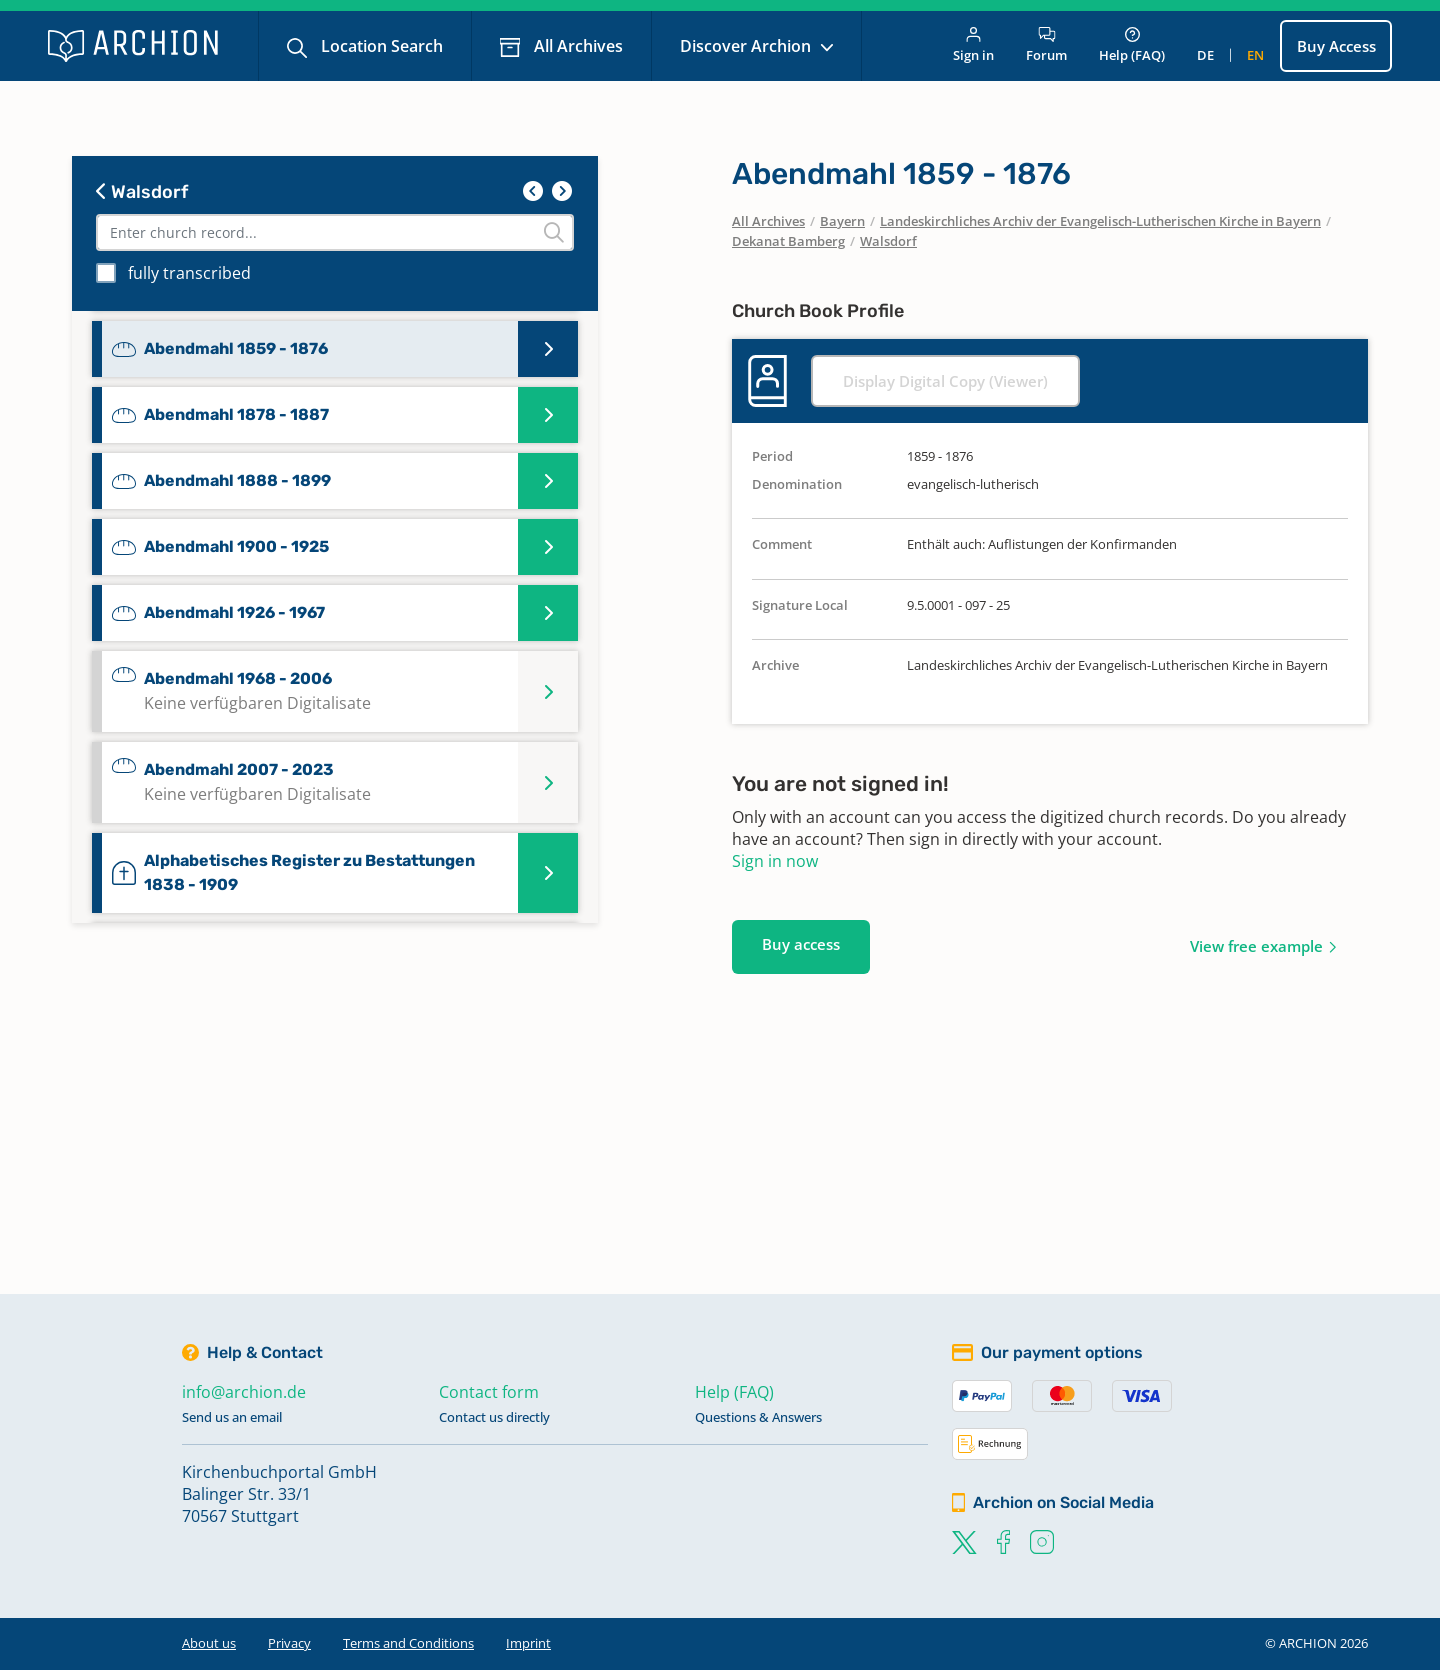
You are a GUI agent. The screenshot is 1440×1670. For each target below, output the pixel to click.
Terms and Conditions (408, 1643)
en (1255, 55)
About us (209, 1643)
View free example (1256, 946)
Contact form (489, 1392)
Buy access (801, 944)
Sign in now (775, 861)
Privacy (289, 1643)
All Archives (576, 46)
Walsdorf (142, 192)
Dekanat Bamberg (788, 241)
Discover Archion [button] (747, 46)
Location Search (380, 46)
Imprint (528, 1643)
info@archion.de (244, 1392)
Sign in (973, 45)
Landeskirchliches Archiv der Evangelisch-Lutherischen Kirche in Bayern (1100, 221)
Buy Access (1336, 46)
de (1205, 55)
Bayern (842, 221)
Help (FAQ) (1132, 45)
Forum (1046, 45)
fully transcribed (189, 273)
